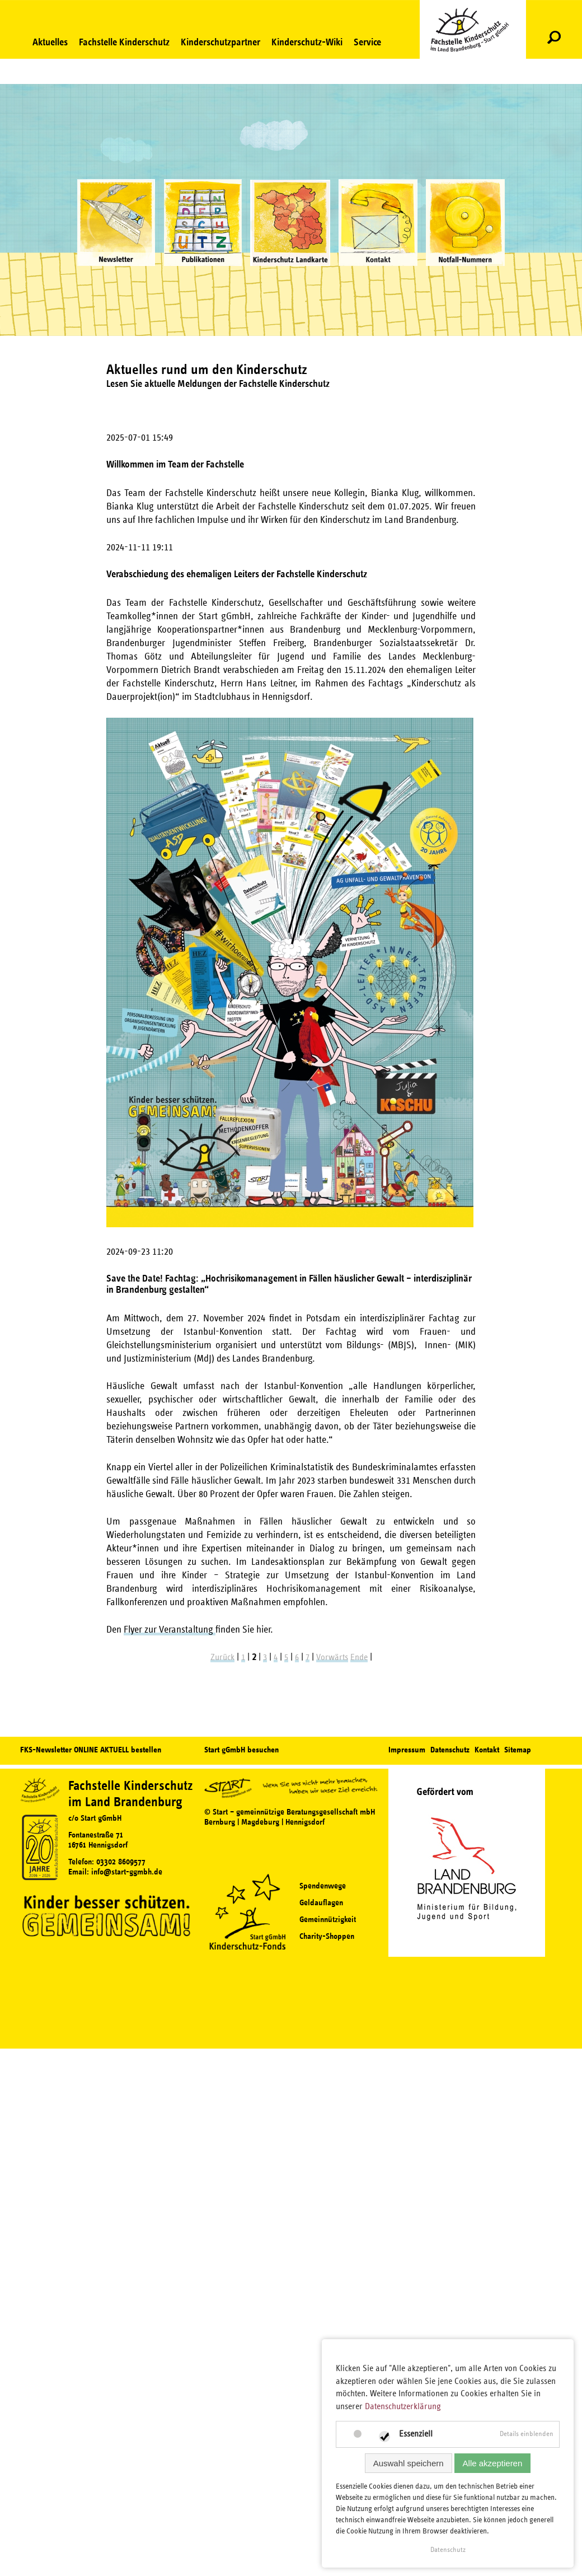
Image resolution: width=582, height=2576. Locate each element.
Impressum (406, 1750)
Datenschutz (450, 1750)
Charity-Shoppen (326, 1936)
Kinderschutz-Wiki (306, 42)
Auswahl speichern (408, 2463)
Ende (359, 1657)
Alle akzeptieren (493, 2463)
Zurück (222, 1657)
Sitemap (517, 1750)
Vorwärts (332, 1657)
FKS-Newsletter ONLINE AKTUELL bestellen (90, 1750)
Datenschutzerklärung (403, 2406)
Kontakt (487, 1750)
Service (367, 42)
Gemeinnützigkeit (327, 1919)
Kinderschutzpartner (220, 42)
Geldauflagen (321, 1903)
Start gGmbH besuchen (241, 1750)
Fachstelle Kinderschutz (124, 42)
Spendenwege (322, 1886)
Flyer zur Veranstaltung (169, 1630)
